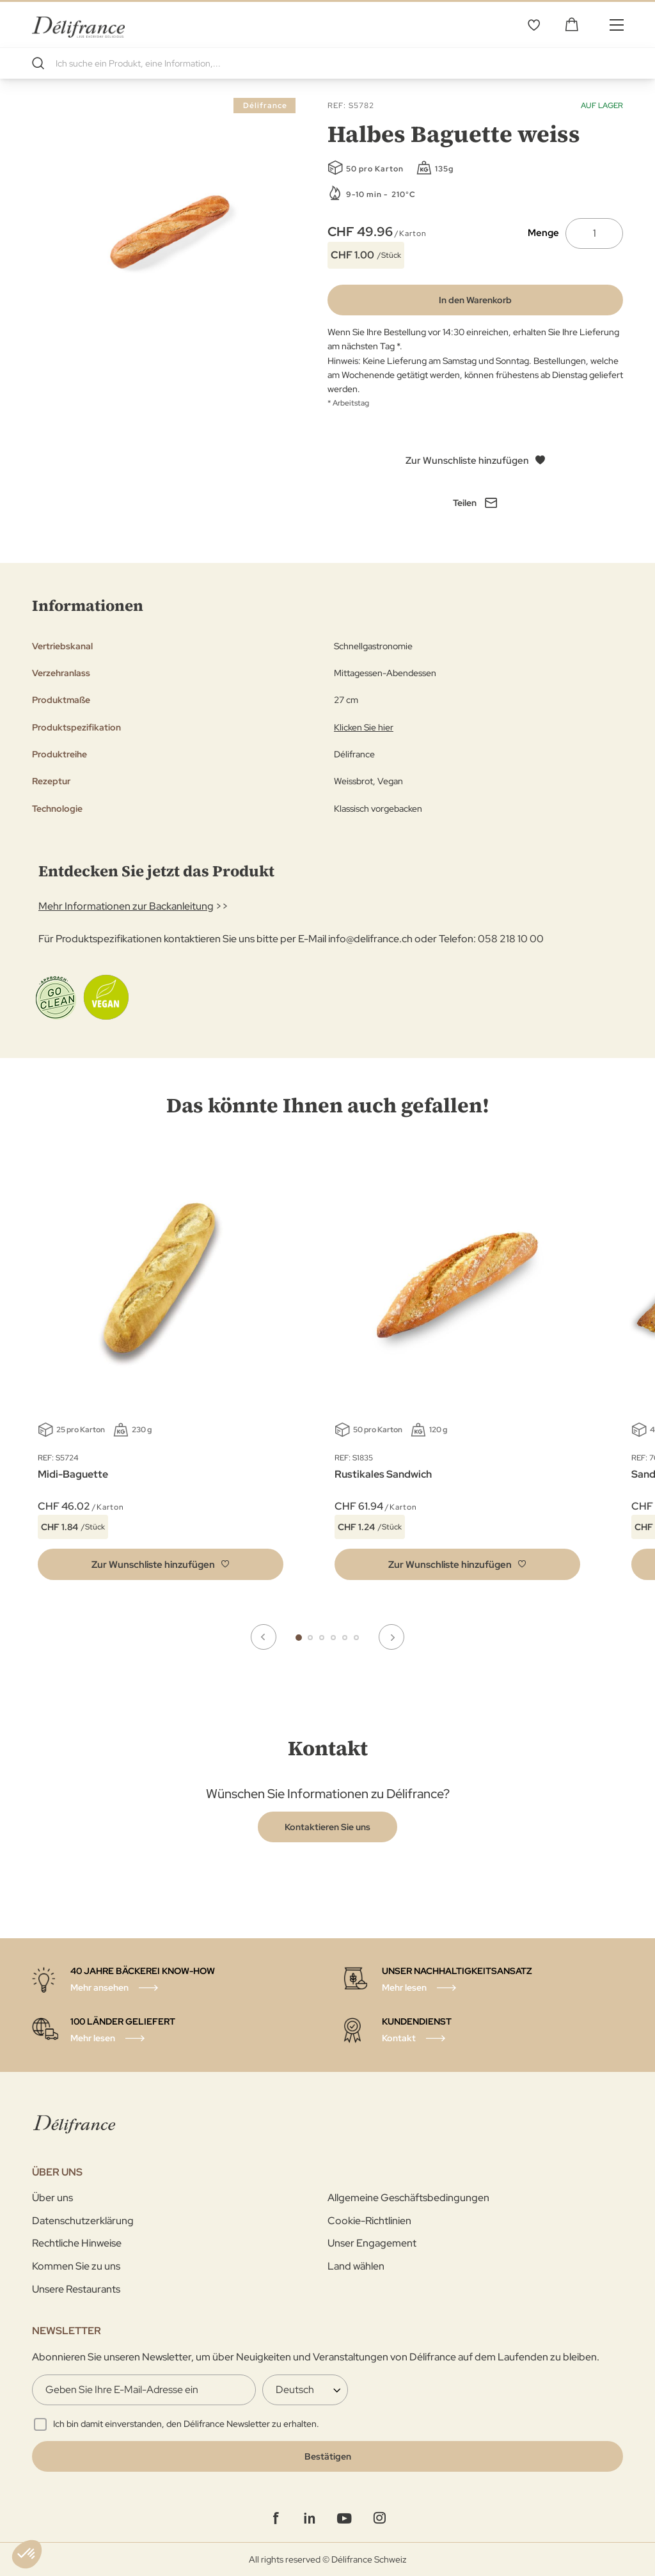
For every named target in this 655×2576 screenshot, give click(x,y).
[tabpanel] (457, 1370)
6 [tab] (356, 1637)
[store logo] (78, 24)
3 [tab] (321, 1637)
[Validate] (327, 2456)
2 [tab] (310, 1637)
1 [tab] (298, 1637)
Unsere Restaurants (76, 2288)
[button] (160, 1563)
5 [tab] (344, 1637)
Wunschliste (533, 24)
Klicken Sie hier (363, 726)
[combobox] (327, 62)
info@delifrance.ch (370, 938)
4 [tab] (333, 1637)
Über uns (52, 2197)
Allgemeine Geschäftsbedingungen (408, 2197)
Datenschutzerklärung (83, 2220)
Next (391, 1637)
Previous (263, 1637)
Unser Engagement (372, 2243)
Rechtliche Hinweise (77, 2243)
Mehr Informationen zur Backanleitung (126, 906)
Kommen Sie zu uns (76, 2266)
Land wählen (356, 2266)
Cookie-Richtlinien (369, 2220)
